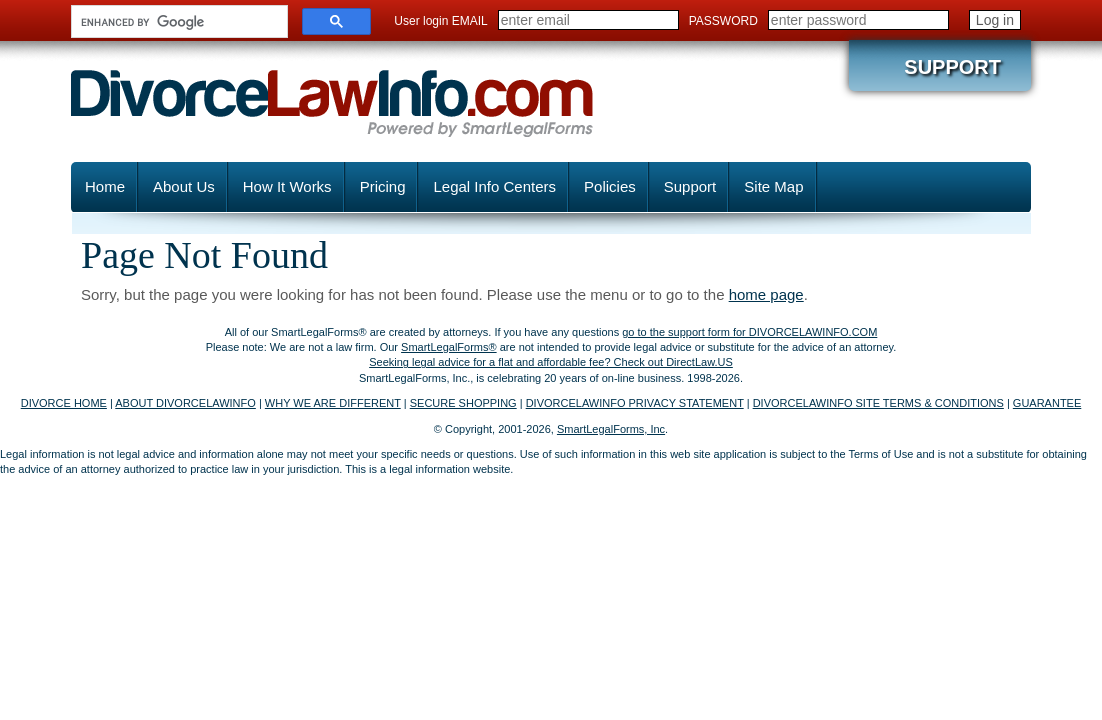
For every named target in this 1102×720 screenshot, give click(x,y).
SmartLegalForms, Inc (611, 429)
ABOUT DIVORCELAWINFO (185, 403)
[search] (177, 22)
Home (105, 186)
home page (766, 294)
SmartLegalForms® (449, 347)
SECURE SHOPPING (463, 403)
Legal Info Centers (494, 186)
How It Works (287, 186)
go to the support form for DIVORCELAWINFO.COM (749, 332)
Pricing (383, 186)
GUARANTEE (1047, 403)
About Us (184, 186)
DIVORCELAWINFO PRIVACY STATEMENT (635, 403)
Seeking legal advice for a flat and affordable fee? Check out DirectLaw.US (551, 362)
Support (952, 67)
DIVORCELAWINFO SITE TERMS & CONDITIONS (878, 403)
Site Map (773, 186)
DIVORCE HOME (64, 403)
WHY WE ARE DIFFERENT (333, 403)
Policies (610, 186)
